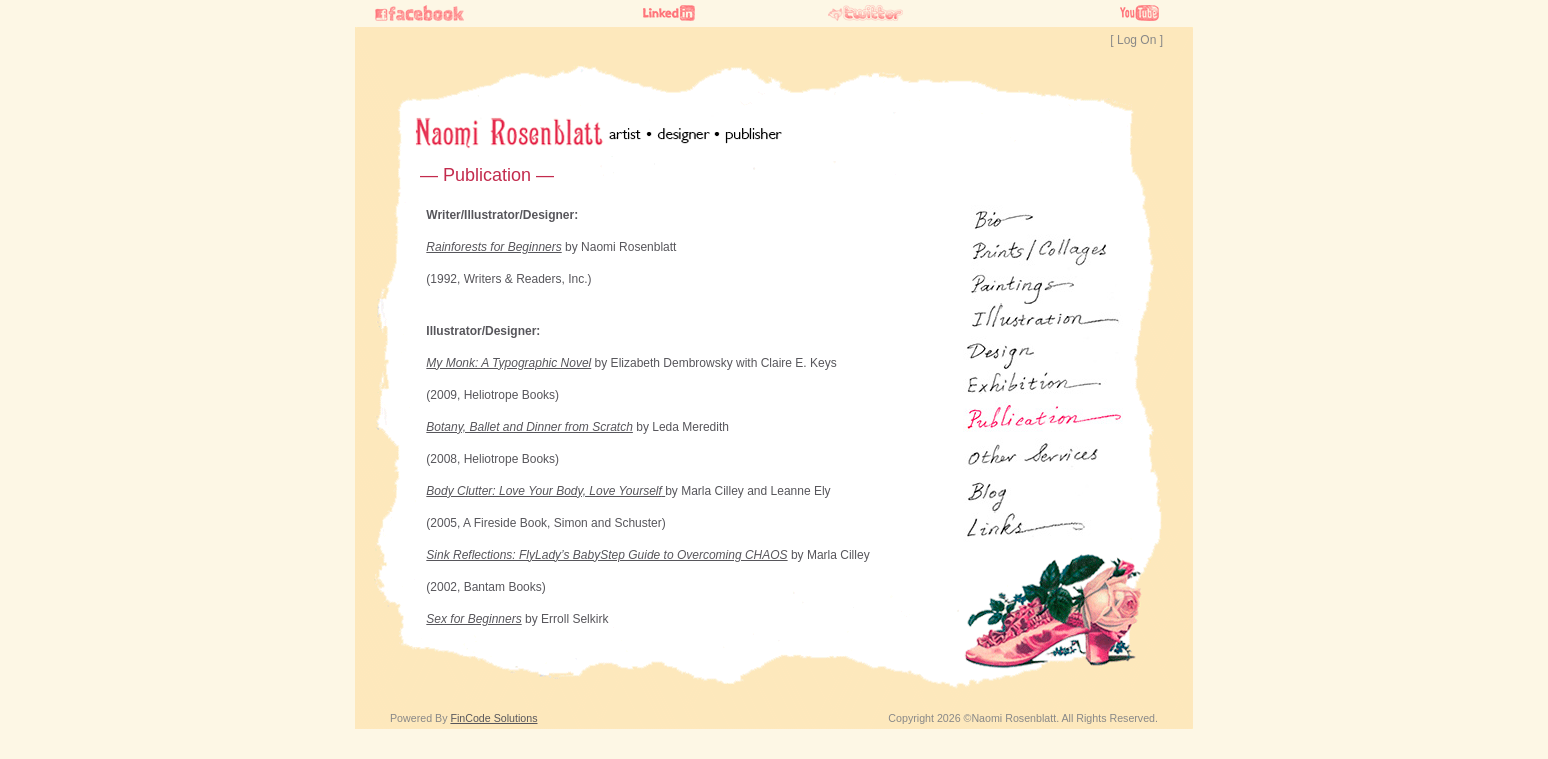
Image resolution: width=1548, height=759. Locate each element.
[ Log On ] (1136, 40)
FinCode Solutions (493, 718)
